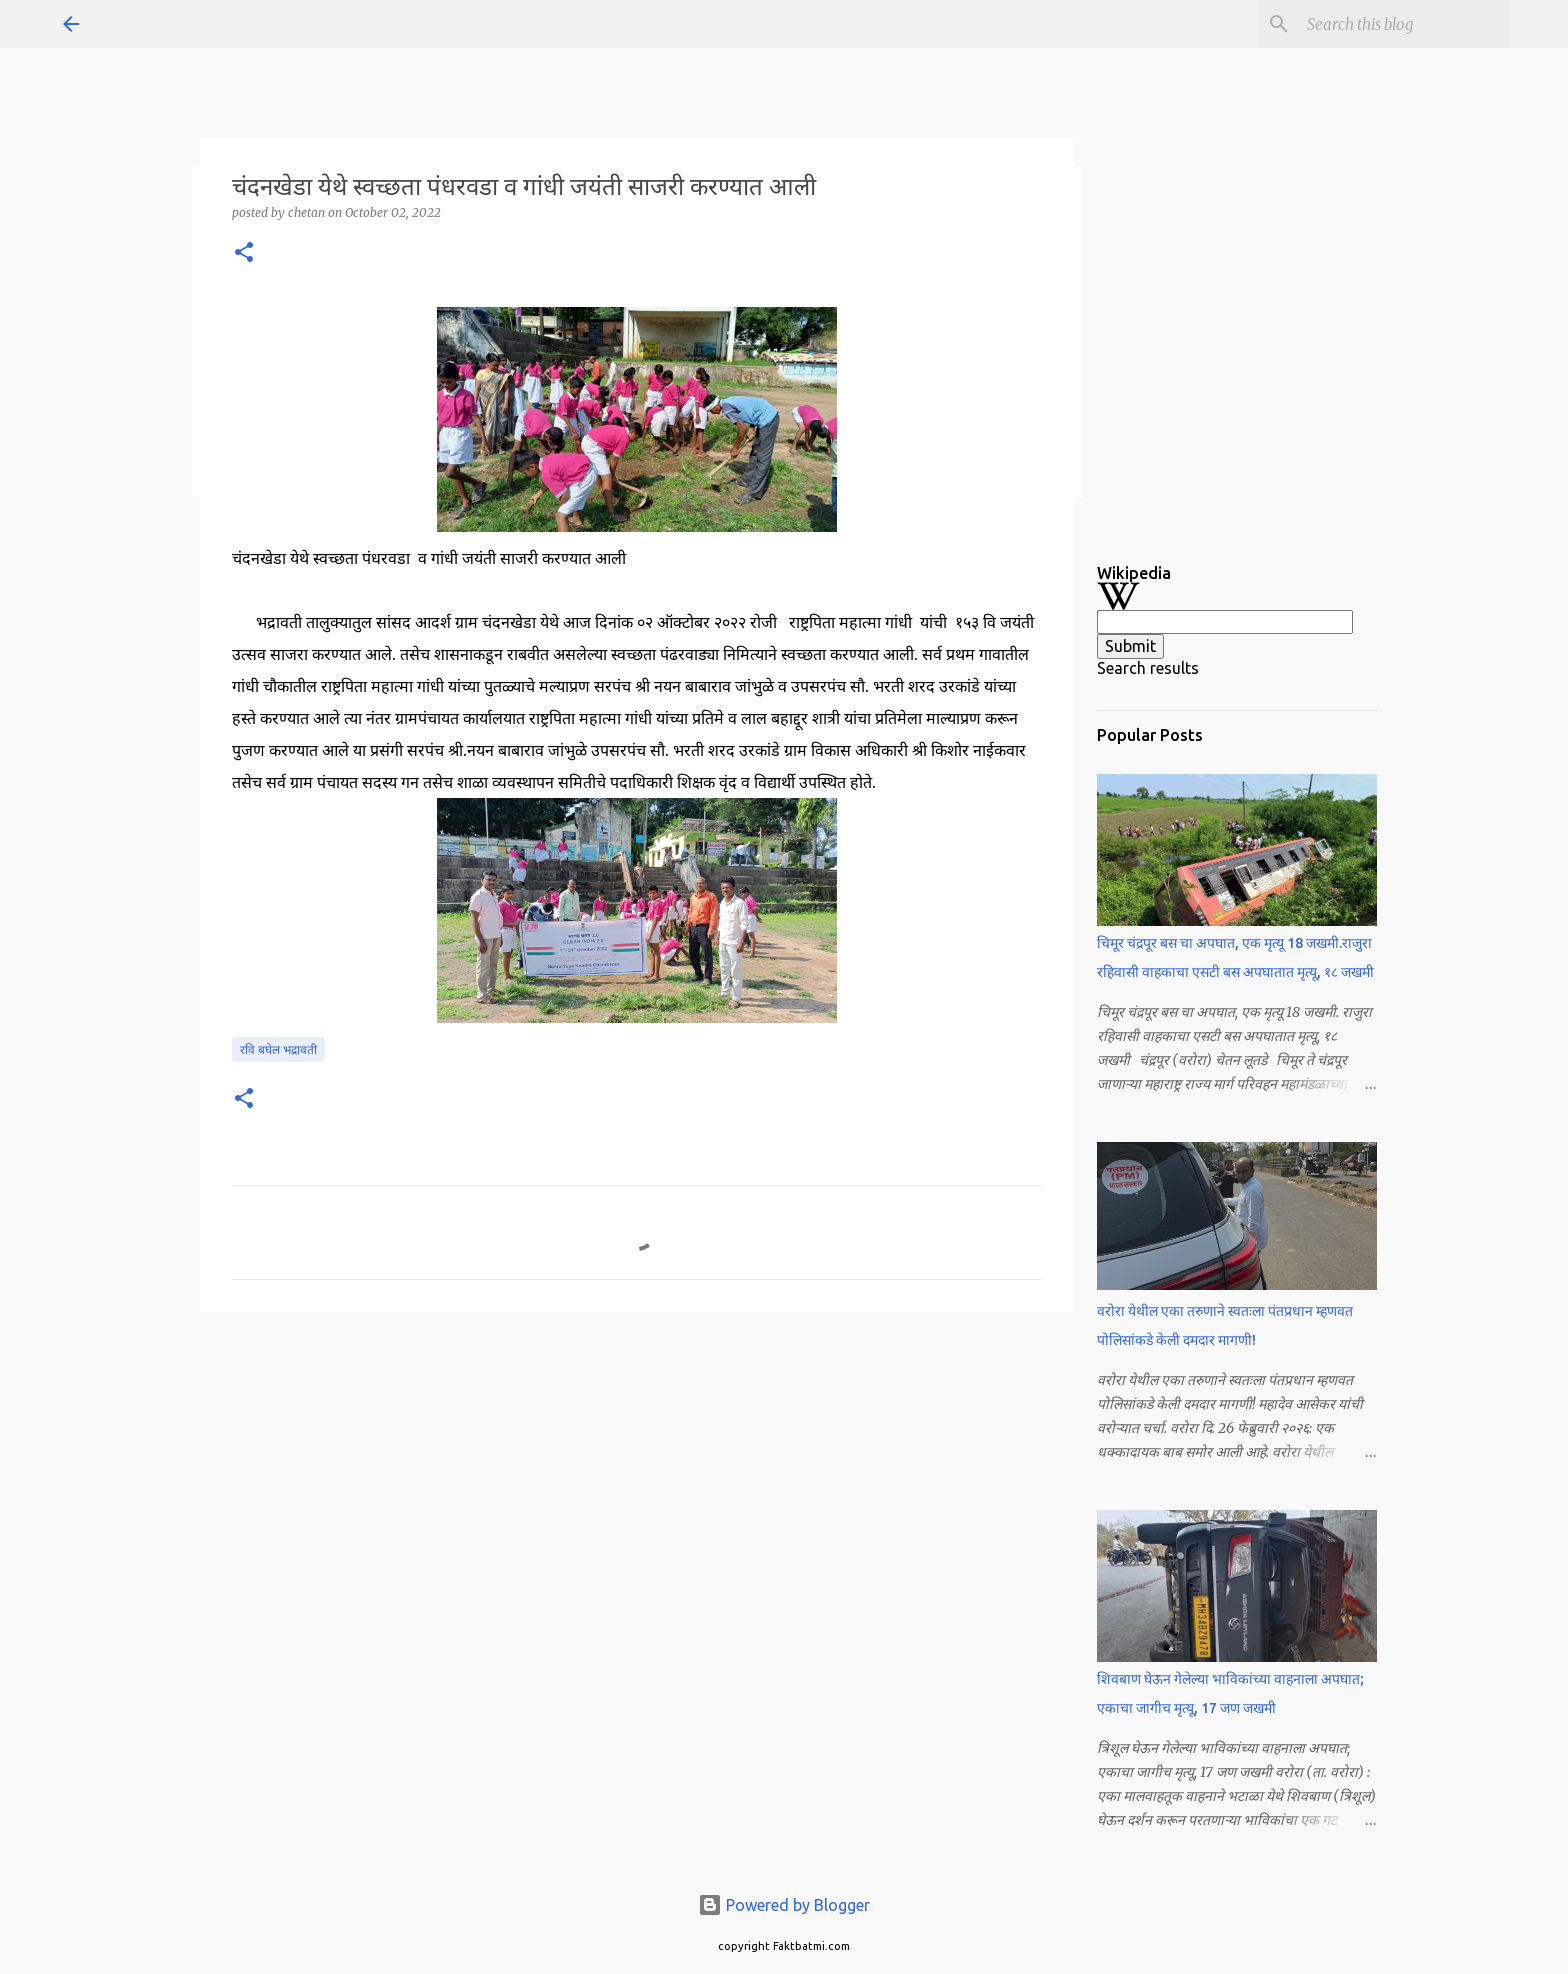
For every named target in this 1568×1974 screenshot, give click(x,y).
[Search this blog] (1404, 24)
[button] (244, 253)
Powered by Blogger (784, 1905)
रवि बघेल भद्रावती (278, 1049)
